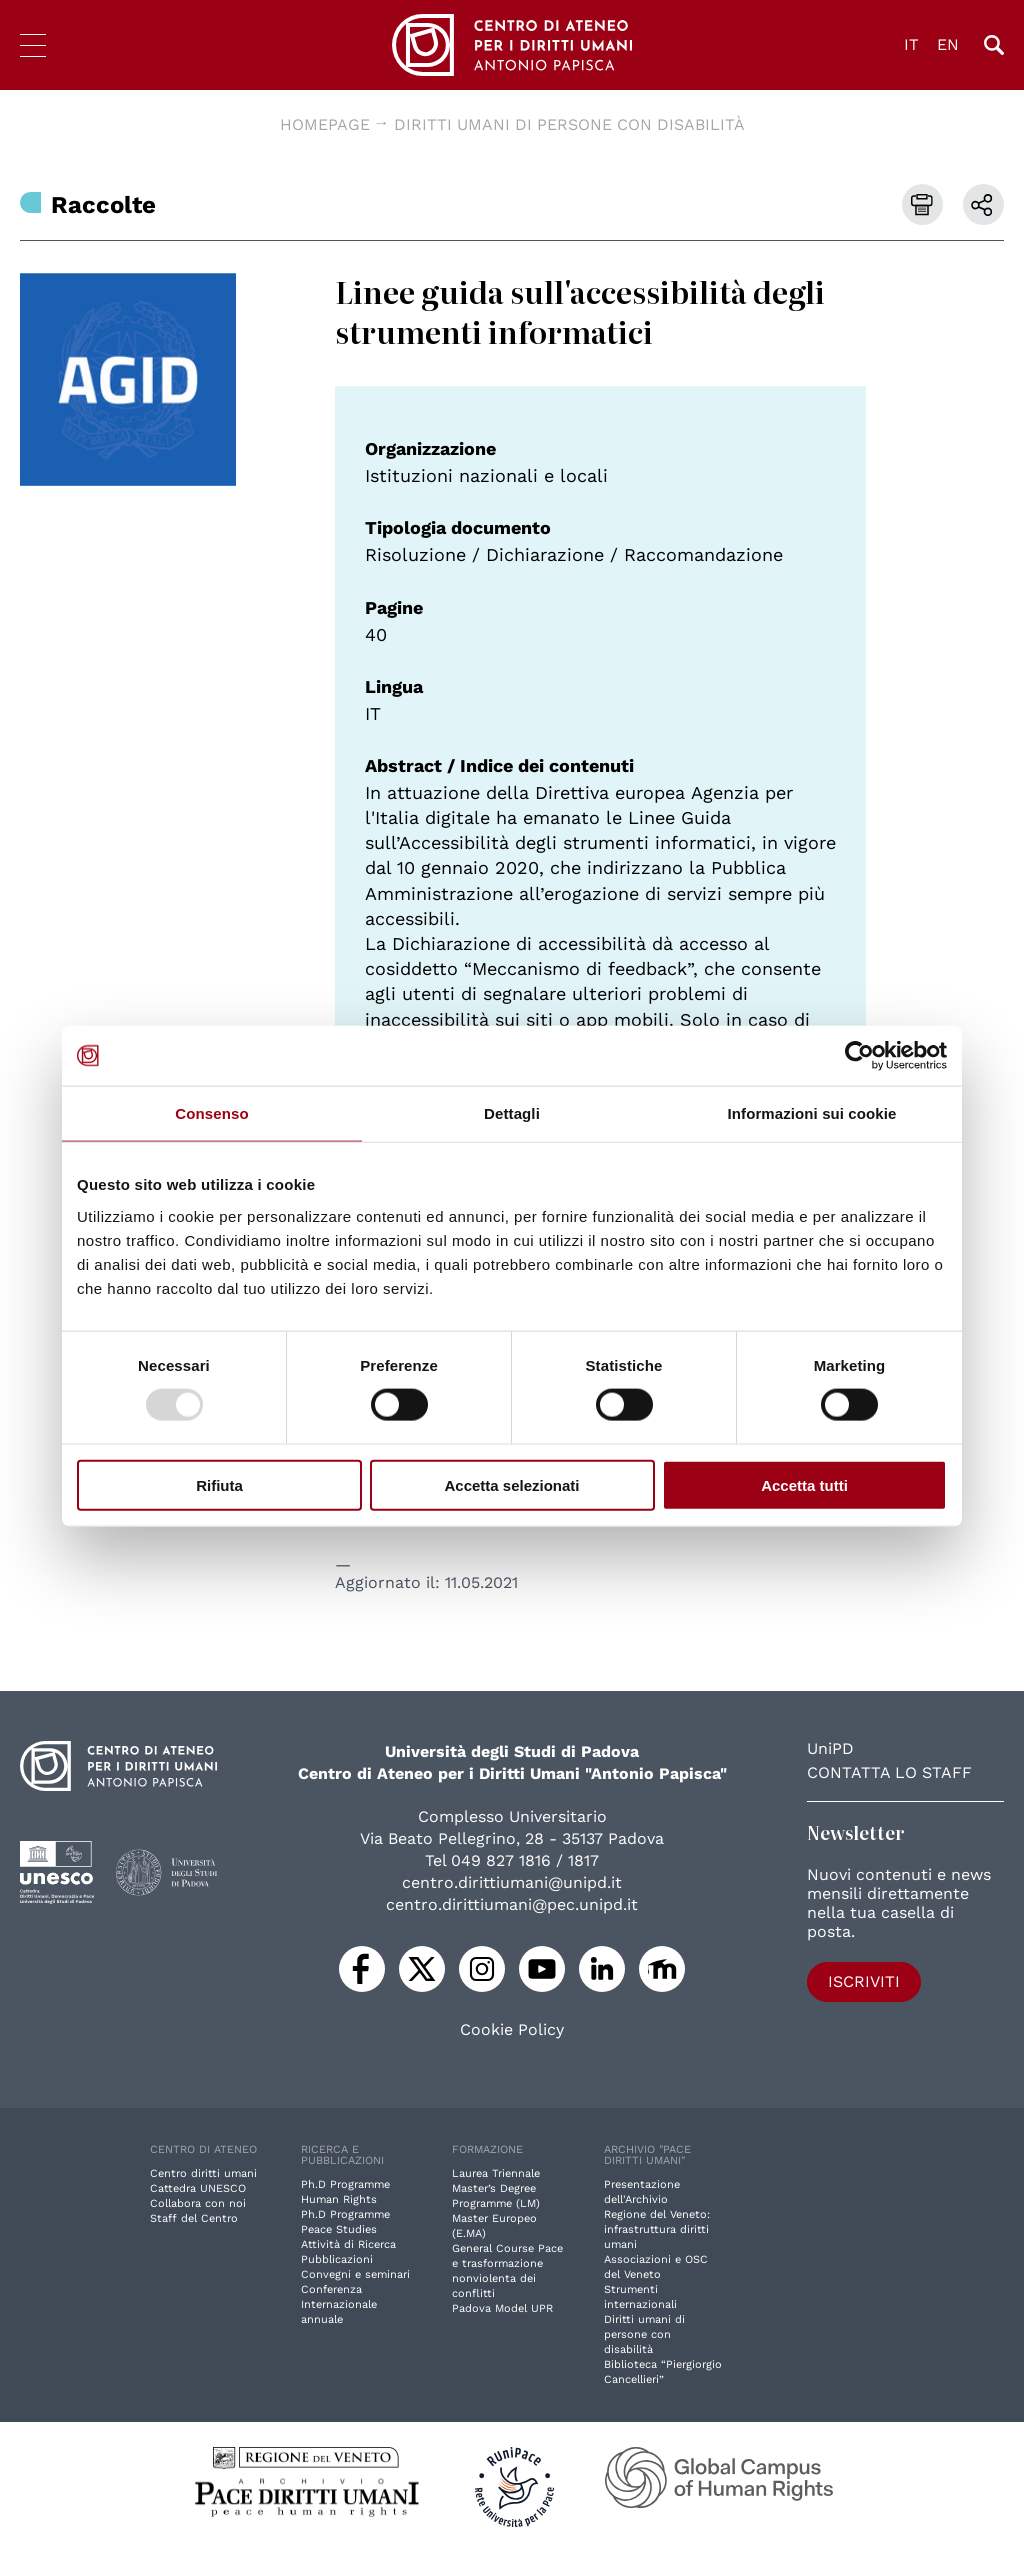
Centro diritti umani (203, 2173)
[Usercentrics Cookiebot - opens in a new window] (859, 1056)
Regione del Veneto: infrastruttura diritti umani (657, 2229)
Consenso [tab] (211, 1113)
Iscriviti (864, 1981)
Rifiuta (219, 1484)
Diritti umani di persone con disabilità (569, 124)
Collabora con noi (198, 2203)
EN (948, 44)
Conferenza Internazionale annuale (339, 2304)
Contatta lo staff (889, 1772)
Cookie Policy (512, 2030)
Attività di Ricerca (348, 2244)
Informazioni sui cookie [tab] (812, 1113)
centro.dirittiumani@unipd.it (512, 1882)
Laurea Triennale (496, 2173)
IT (911, 44)
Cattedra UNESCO (198, 2188)
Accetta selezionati (511, 1484)
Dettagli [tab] (512, 1113)
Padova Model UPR (502, 2308)
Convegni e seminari (355, 2274)
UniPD (830, 1748)
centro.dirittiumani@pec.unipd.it (512, 1904)
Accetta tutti (804, 1484)
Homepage (325, 124)
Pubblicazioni (337, 2259)
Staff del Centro (194, 2218)
